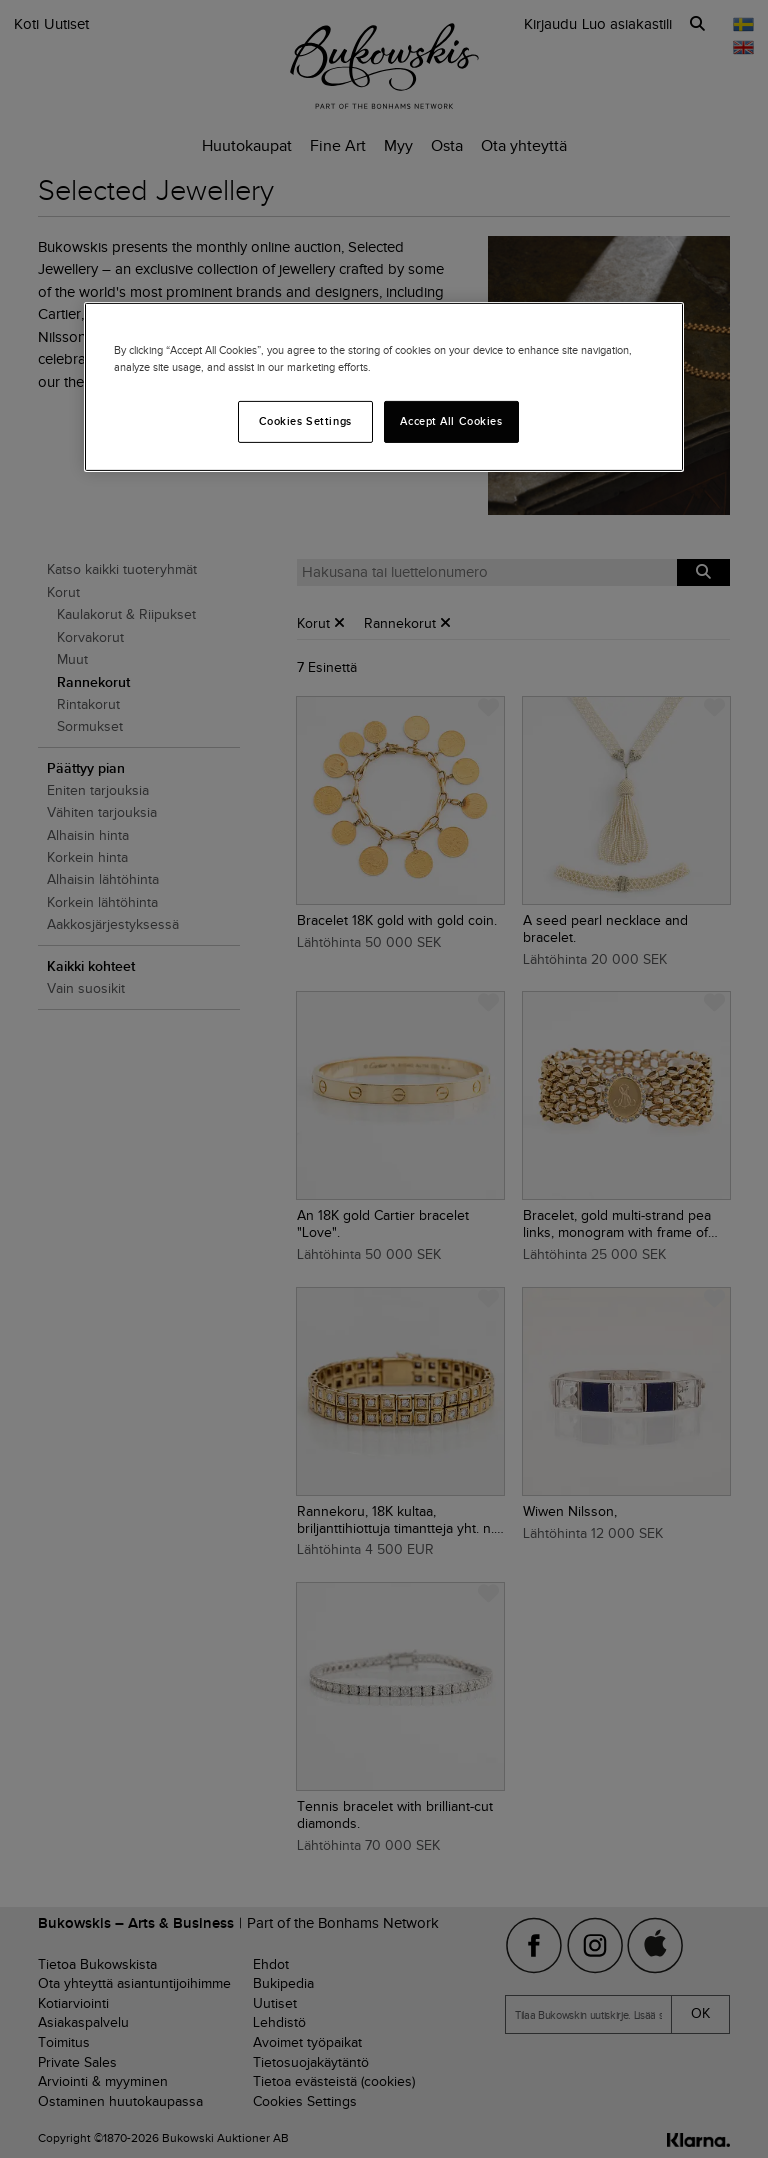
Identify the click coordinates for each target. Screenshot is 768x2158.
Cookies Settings (305, 421)
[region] (384, 387)
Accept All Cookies (451, 421)
